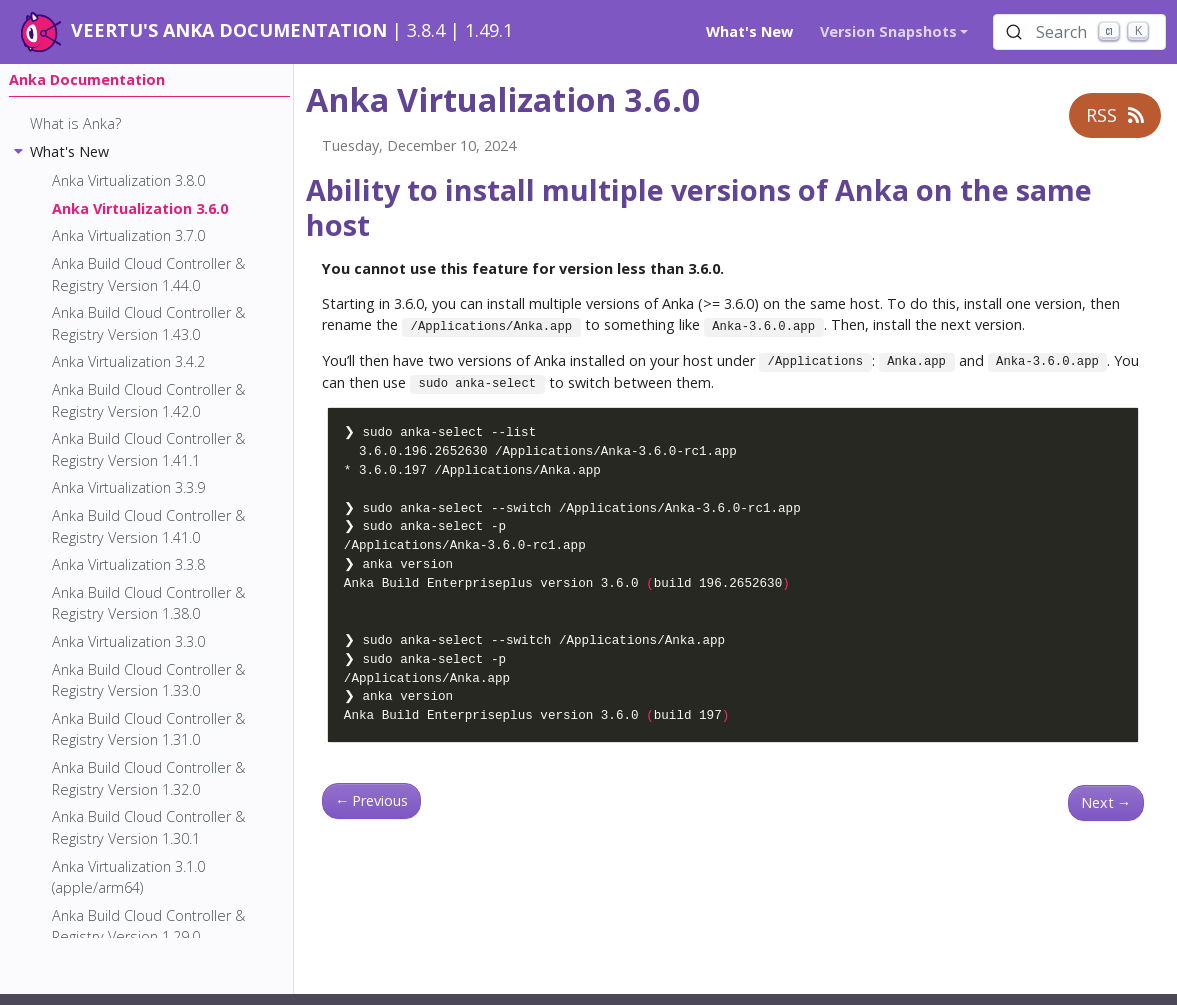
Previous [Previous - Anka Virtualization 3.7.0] (371, 800)
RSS (1115, 115)
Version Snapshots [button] (888, 31)
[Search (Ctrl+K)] (1079, 32)
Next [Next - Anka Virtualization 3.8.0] (1106, 802)
